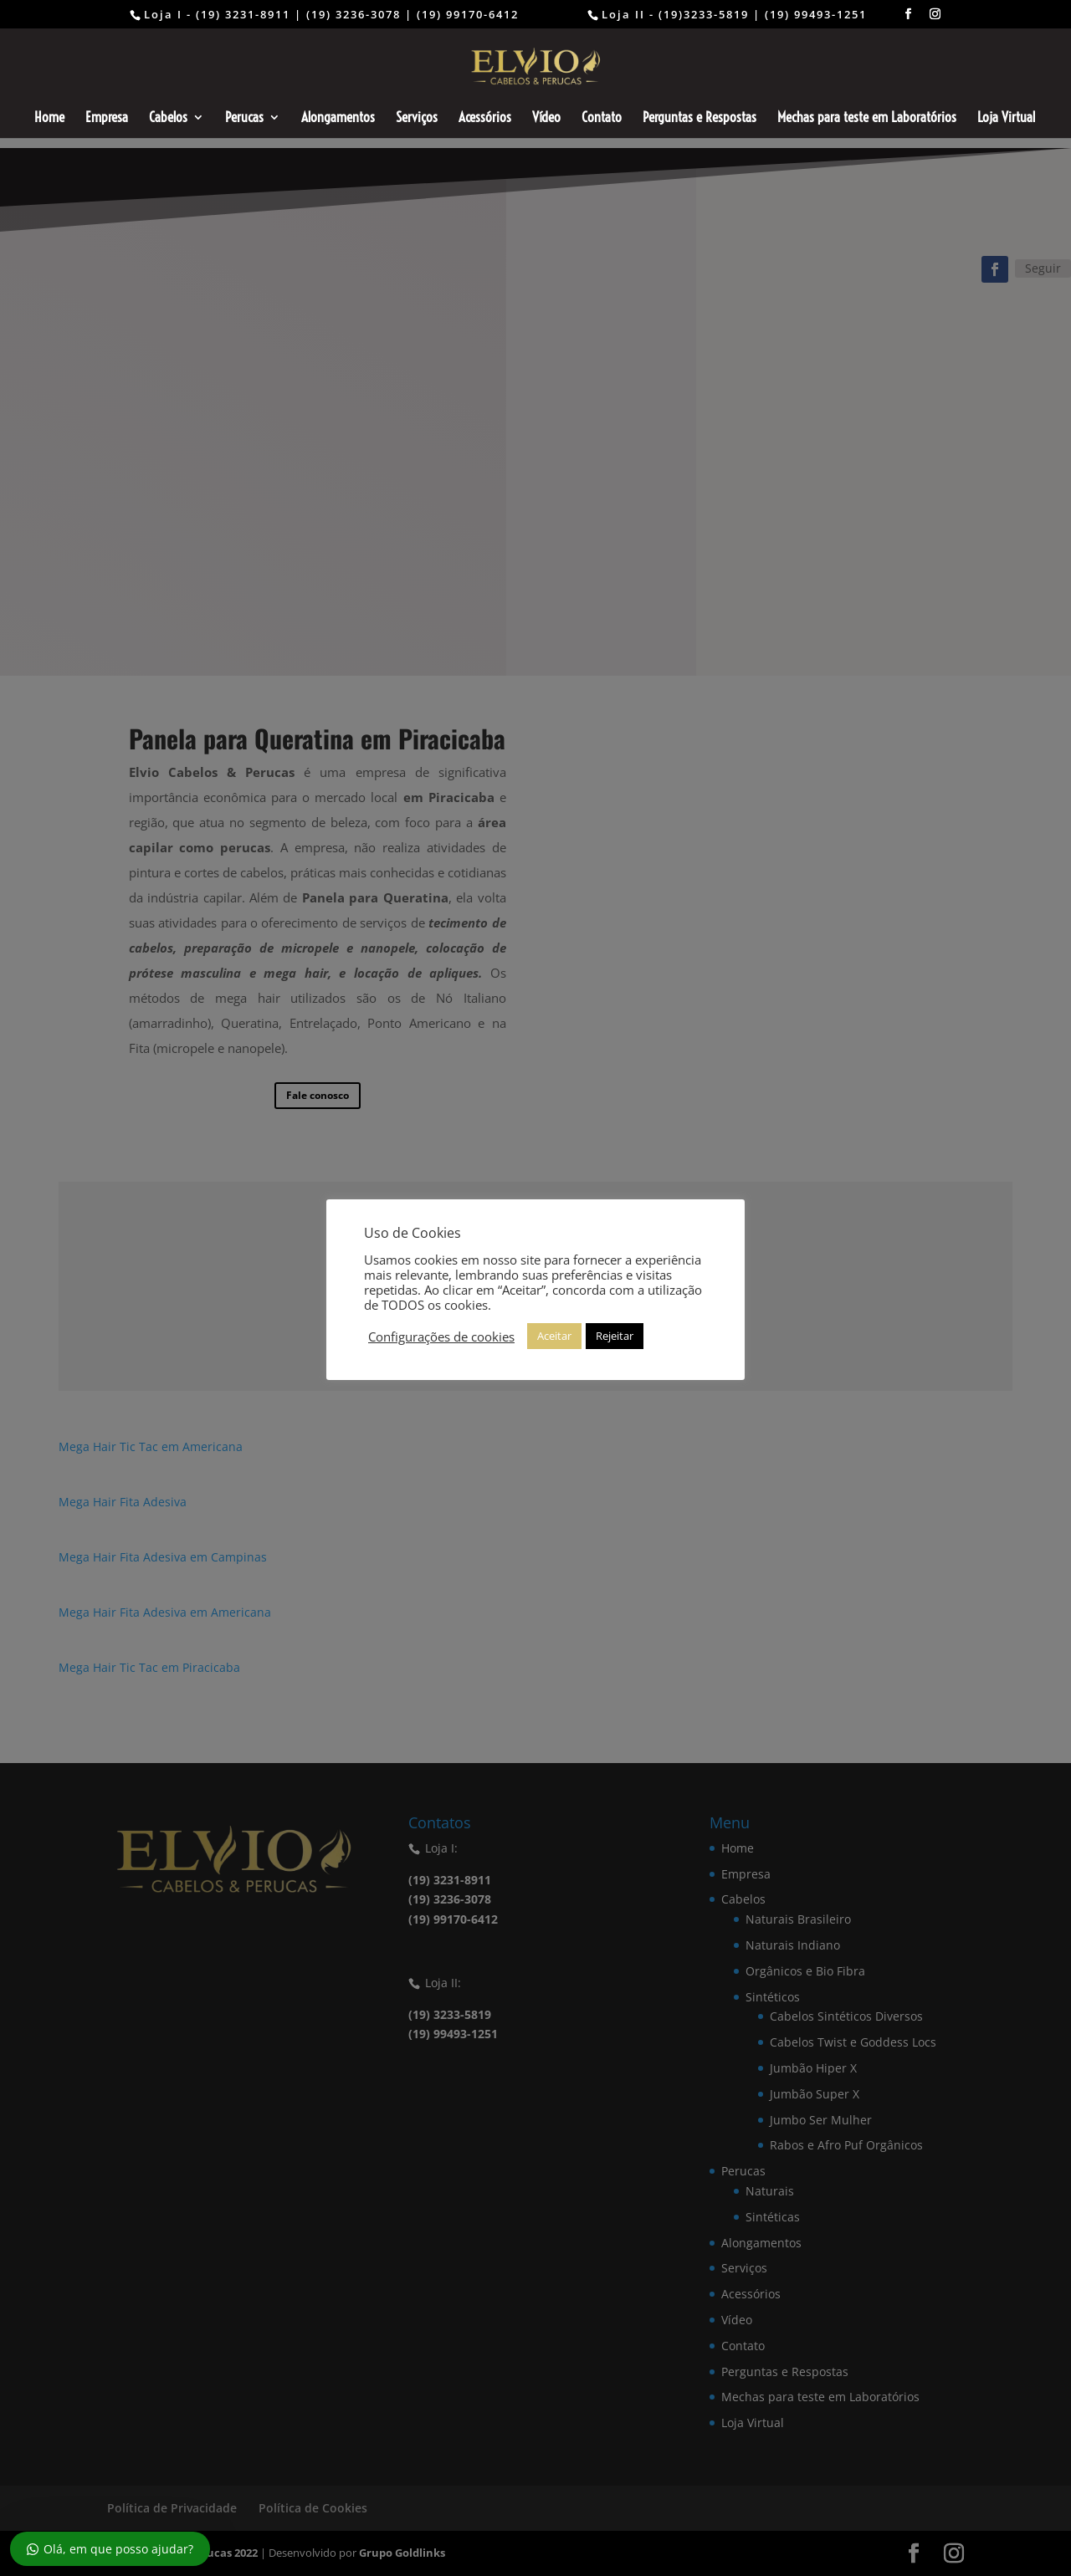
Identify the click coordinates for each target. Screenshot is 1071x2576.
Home (49, 118)
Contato (602, 118)
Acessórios (485, 118)
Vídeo (546, 118)
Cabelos (168, 118)
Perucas (244, 118)
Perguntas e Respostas (699, 118)
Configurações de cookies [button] (441, 1336)
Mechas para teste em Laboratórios (866, 118)
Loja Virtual (1006, 118)
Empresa (106, 118)
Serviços (417, 118)
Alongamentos (338, 118)
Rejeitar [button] (614, 1335)
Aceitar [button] (554, 1335)
